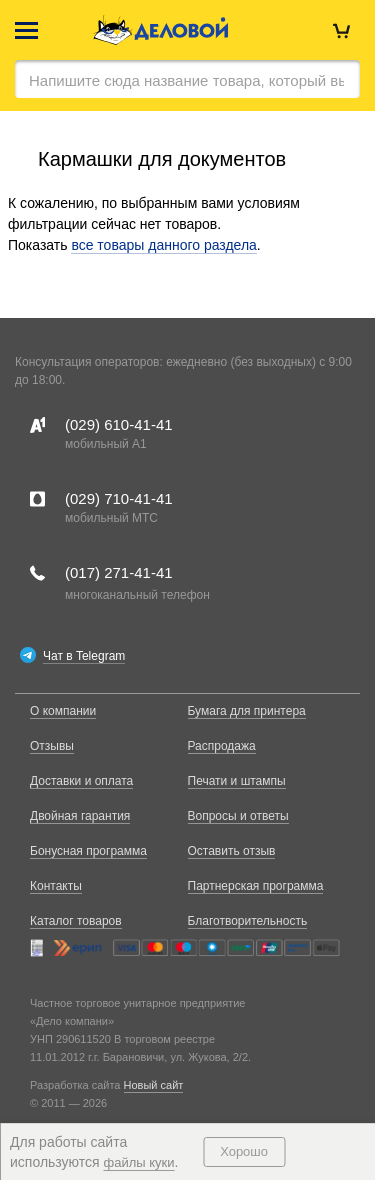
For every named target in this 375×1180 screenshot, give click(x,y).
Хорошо (244, 1151)
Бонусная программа (88, 851)
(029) (119, 424)
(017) (119, 572)
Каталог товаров (76, 921)
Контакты (56, 886)
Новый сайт (154, 1085)
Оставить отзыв (232, 851)
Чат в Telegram (84, 656)
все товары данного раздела (163, 245)
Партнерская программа (256, 886)
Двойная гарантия (80, 816)
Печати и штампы (237, 781)
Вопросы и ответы (238, 816)
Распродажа (222, 746)
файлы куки (139, 1162)
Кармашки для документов (162, 159)
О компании (63, 711)
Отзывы (52, 746)
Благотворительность (248, 921)
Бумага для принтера (247, 711)
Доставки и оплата (81, 781)
